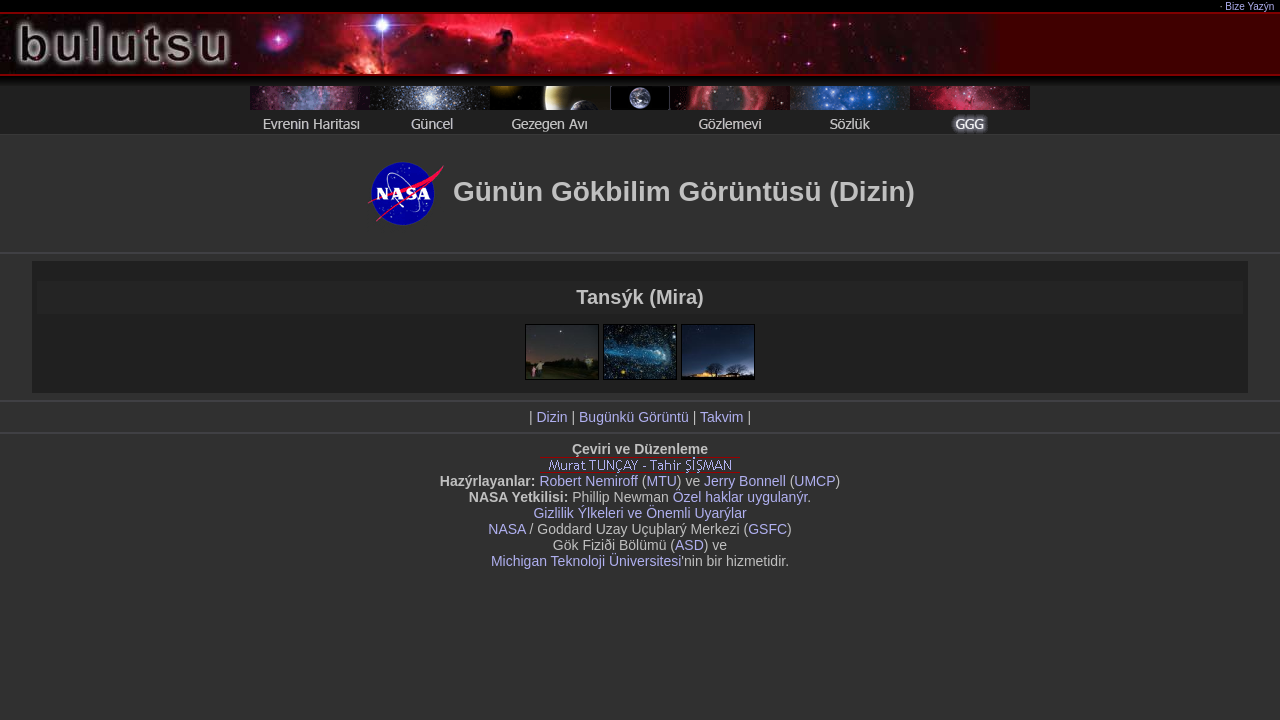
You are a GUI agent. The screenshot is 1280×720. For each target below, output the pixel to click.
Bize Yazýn (1250, 6)
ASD (689, 545)
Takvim (722, 417)
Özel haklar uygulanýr (740, 497)
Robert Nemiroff (588, 481)
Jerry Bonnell (745, 481)
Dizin (551, 417)
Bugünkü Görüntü (634, 417)
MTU (662, 481)
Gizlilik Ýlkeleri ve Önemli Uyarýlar (639, 513)
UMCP (814, 481)
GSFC (767, 529)
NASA (506, 529)
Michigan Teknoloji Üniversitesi (586, 561)
